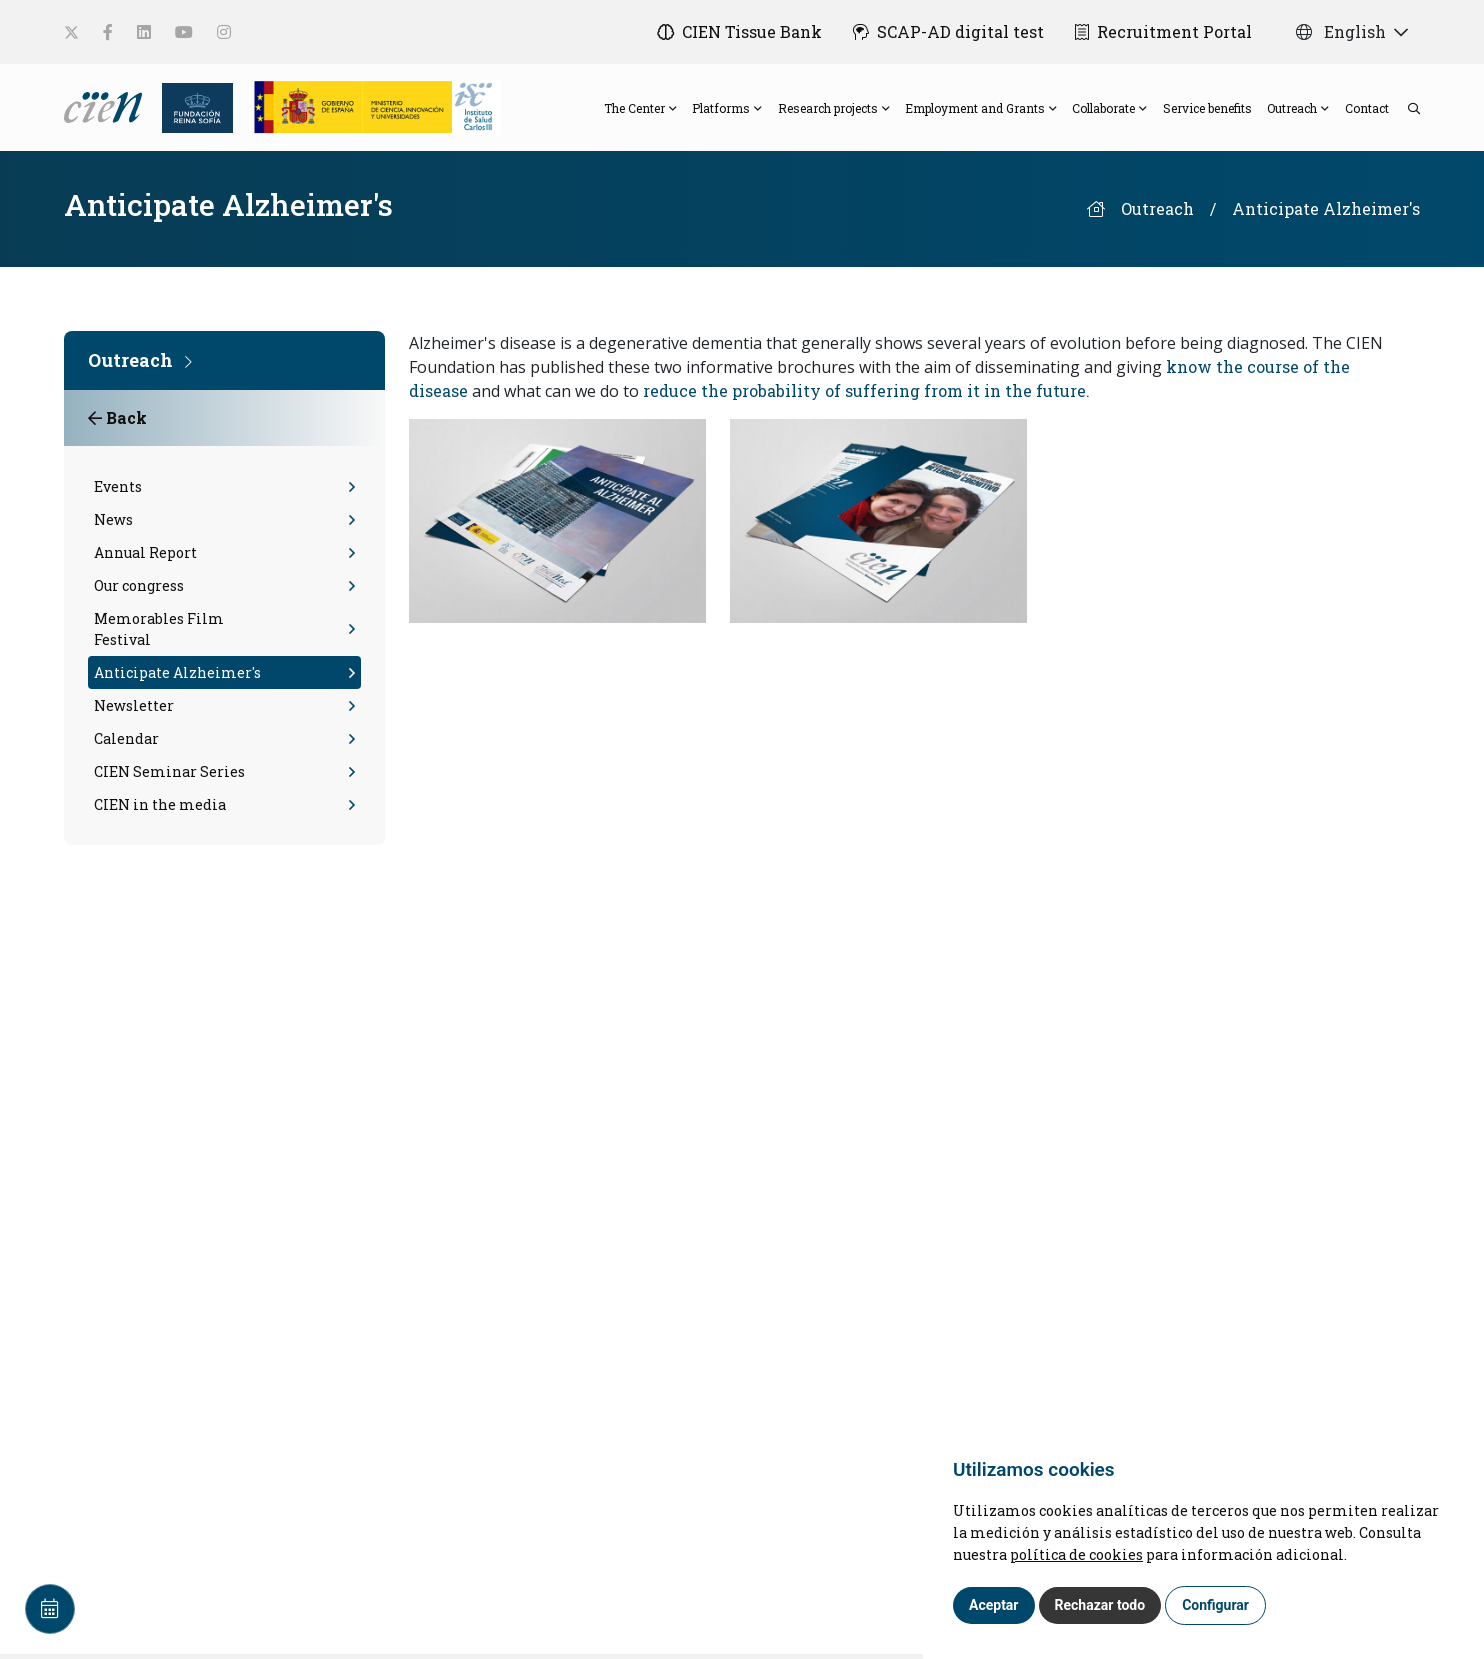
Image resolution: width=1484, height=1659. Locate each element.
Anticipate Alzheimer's (1326, 213)
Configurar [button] (1215, 1605)
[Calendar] (50, 1609)
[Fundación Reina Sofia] (191, 107)
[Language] (105, 107)
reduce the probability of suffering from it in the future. (866, 395)
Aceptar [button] (994, 1605)
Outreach (1157, 213)
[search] (1404, 110)
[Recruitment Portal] (1163, 32)
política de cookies (1076, 1554)
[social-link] (71, 32)
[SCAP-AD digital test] (947, 32)
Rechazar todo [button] (1100, 1605)
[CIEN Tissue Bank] (737, 32)
